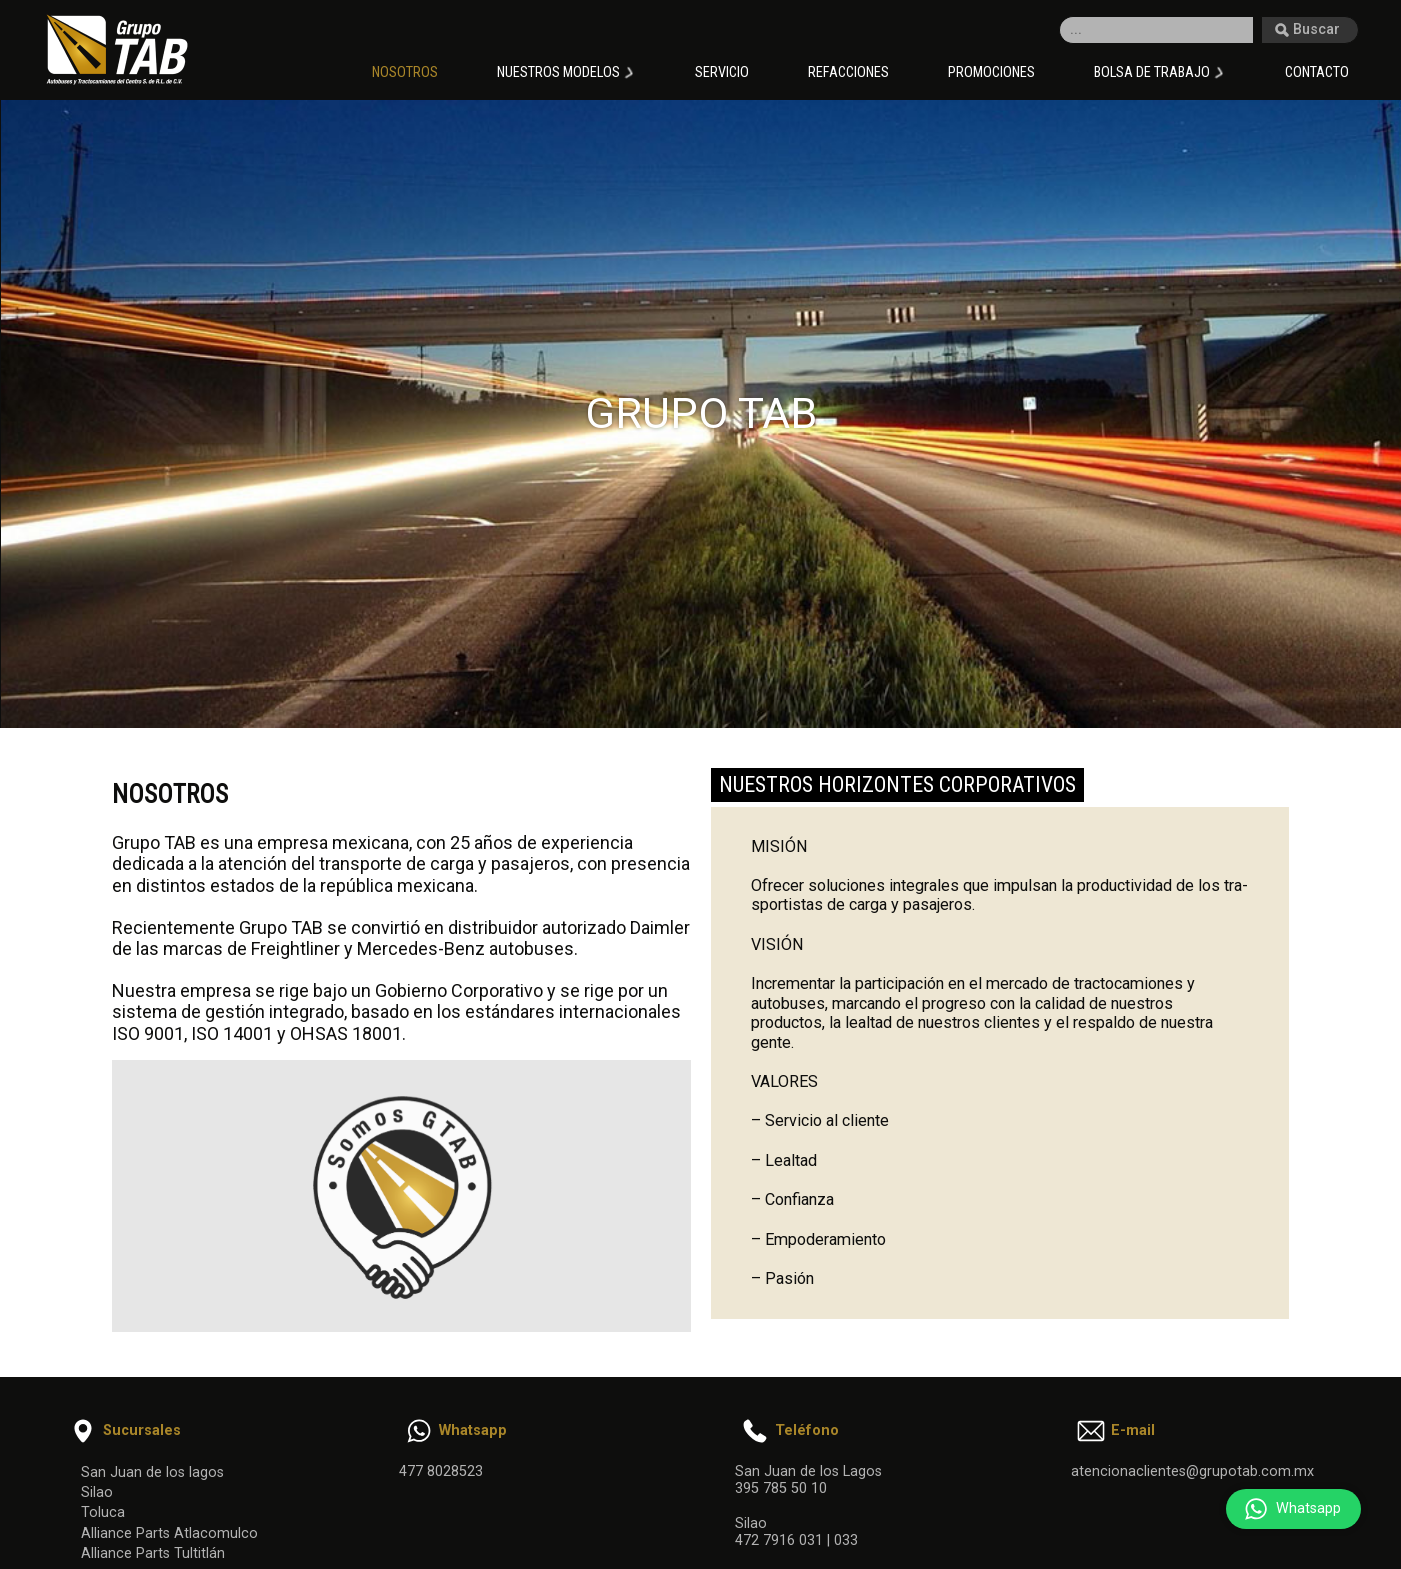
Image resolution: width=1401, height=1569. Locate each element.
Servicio (722, 72)
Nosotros (405, 72)
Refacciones (848, 72)
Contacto (1317, 72)
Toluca (103, 1512)
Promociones (991, 72)
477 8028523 (441, 1471)
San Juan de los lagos (152, 1472)
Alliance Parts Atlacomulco (169, 1533)
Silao (97, 1492)
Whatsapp (1288, 1509)
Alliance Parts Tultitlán (153, 1553)
